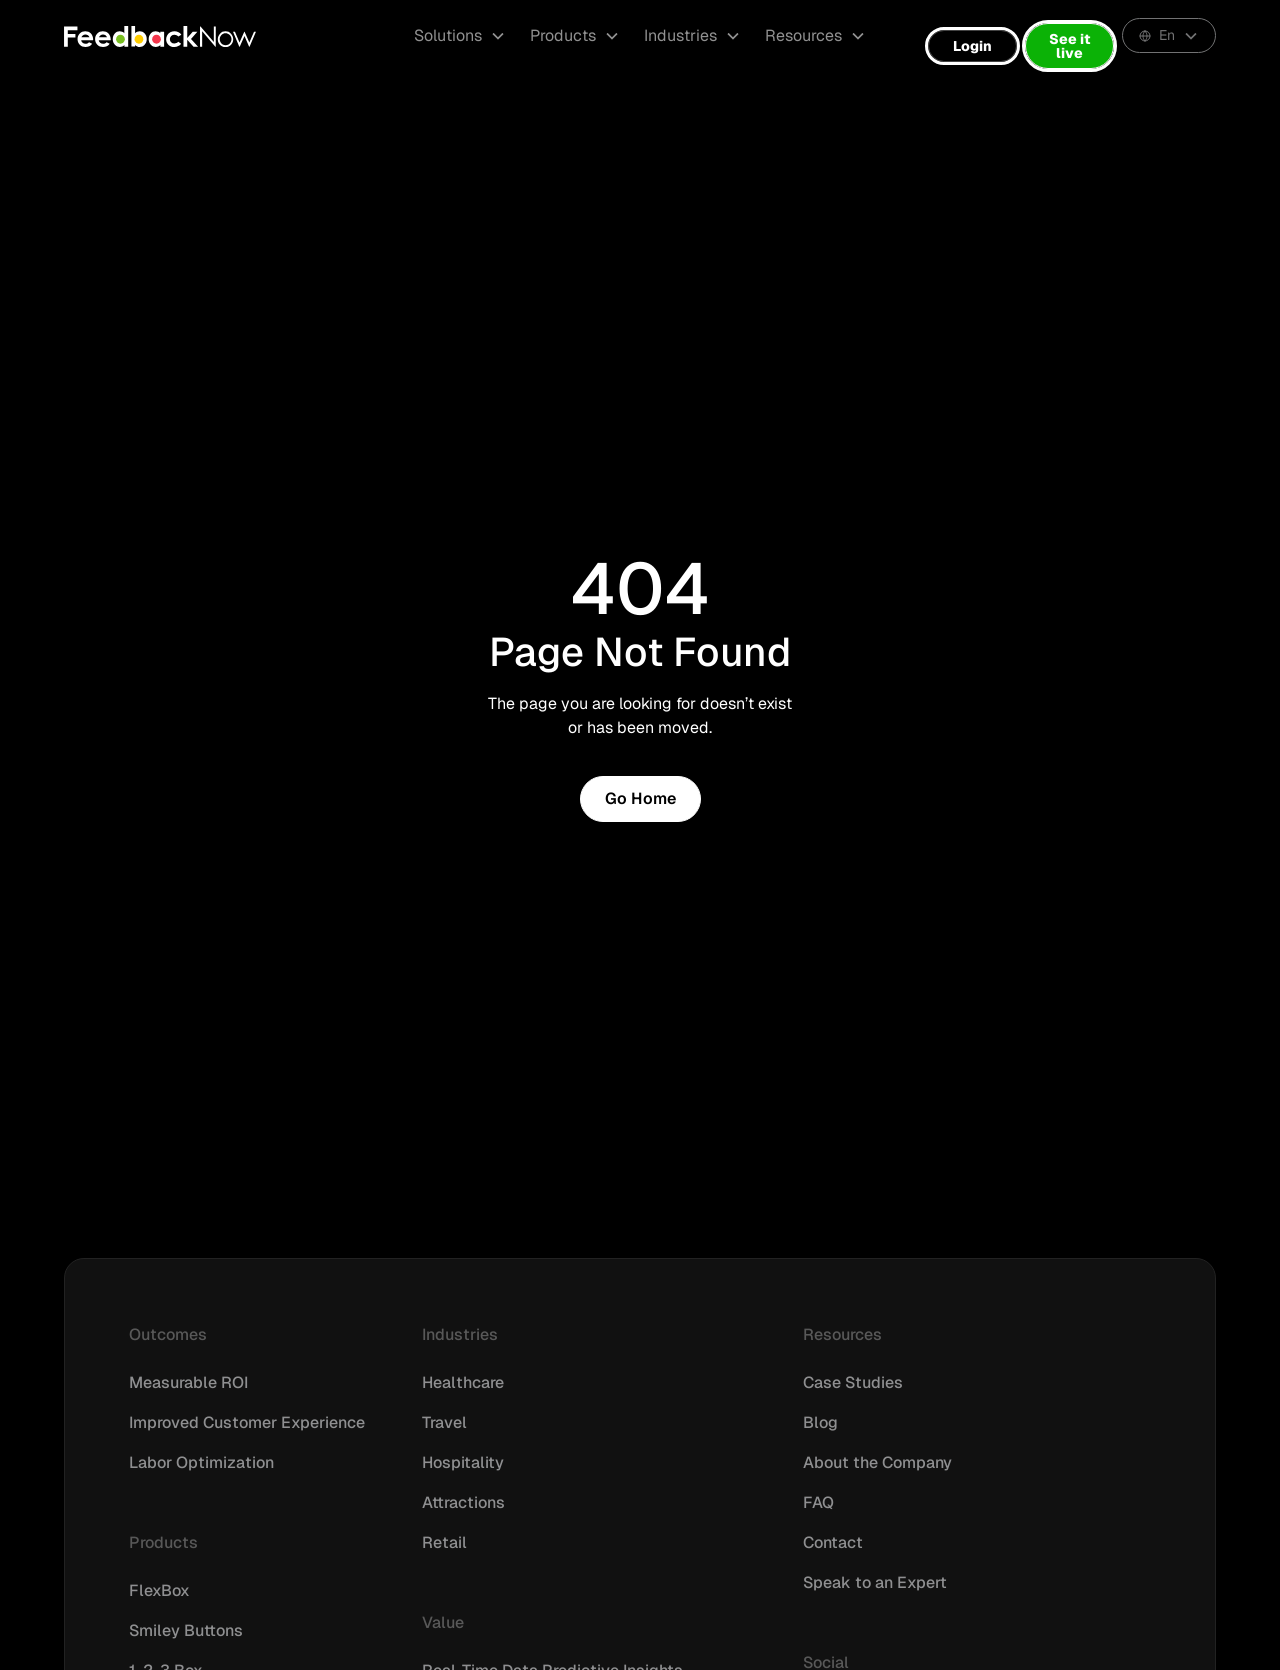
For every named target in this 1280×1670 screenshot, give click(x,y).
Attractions (463, 1502)
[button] (460, 36)
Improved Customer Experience (247, 1422)
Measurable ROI (188, 1382)
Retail (444, 1542)
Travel (444, 1422)
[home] (160, 36)
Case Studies (853, 1382)
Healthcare (463, 1382)
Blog (820, 1422)
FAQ (818, 1502)
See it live (1069, 46)
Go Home (640, 798)
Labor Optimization (201, 1462)
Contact (833, 1542)
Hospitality (463, 1462)
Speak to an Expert (875, 1582)
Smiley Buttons (186, 1630)
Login (972, 46)
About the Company (877, 1462)
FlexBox (159, 1590)
